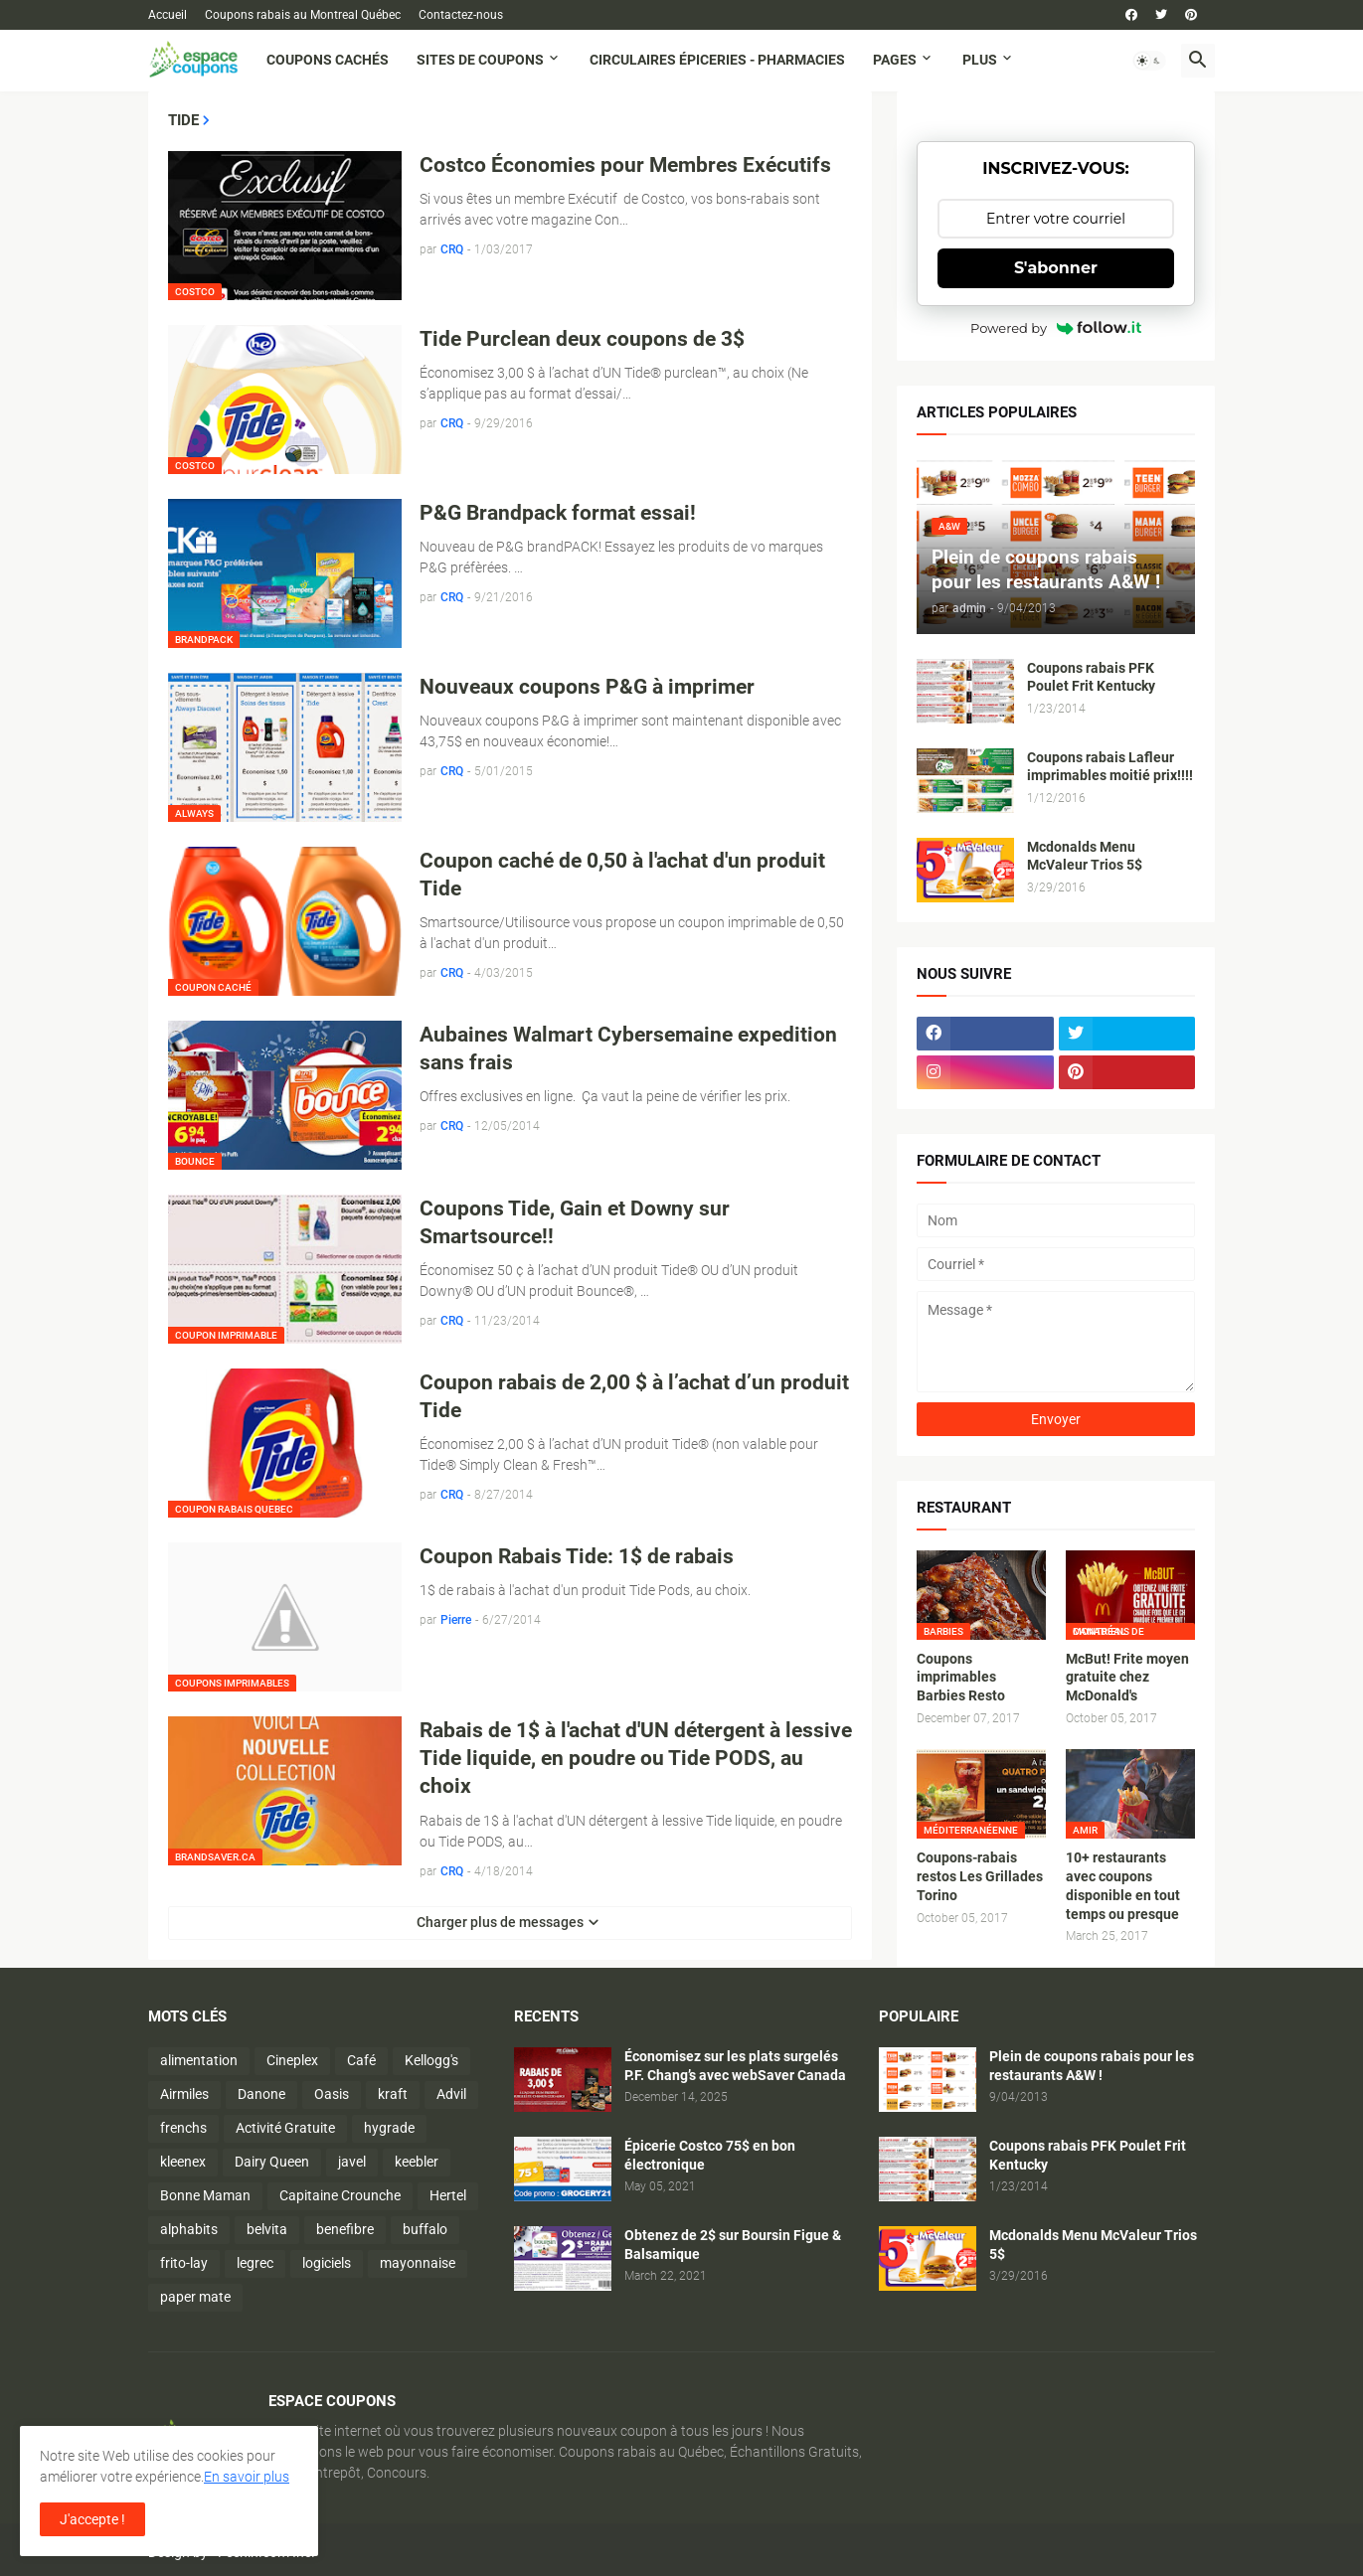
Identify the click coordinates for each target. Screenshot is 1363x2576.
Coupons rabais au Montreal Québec (303, 15)
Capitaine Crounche (340, 2195)
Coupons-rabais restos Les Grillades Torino (980, 1876)
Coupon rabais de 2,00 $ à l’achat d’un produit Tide (634, 1396)
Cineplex (292, 2060)
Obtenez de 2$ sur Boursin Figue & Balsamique (732, 2244)
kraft (393, 2094)
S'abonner (1056, 267)
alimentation (199, 2060)
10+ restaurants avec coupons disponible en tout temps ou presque (1123, 1886)
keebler (416, 2162)
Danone (261, 2094)
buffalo (425, 2229)
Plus (979, 60)
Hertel (447, 2195)
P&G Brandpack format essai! (558, 513)
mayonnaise (417, 2263)
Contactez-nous (461, 15)
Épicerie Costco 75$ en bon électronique (709, 2155)
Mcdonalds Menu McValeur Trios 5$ (1084, 856)
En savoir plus (246, 2477)
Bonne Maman (205, 2195)
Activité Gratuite (285, 2128)
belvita (267, 2229)
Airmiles (184, 2094)
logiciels (326, 2263)
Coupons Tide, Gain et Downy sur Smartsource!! (575, 1222)
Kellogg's (431, 2060)
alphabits (189, 2229)
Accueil (167, 15)
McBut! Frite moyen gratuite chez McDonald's (1127, 1677)
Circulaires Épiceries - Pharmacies (717, 60)
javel (352, 2162)
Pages (895, 60)
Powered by (1055, 328)
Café (361, 2060)
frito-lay (184, 2263)
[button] (1149, 61)
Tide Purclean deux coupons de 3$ (582, 339)
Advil (451, 2094)
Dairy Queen (272, 2162)
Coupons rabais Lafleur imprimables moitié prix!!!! (1110, 766)
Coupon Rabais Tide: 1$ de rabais (577, 1556)
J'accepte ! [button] (92, 2519)
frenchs (183, 2128)
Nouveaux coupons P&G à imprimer (587, 687)
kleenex (183, 2162)
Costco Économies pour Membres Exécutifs (625, 165)
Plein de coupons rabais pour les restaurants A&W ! (1091, 2065)
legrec (255, 2263)
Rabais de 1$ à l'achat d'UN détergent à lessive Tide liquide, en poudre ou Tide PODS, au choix (636, 1758)
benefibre (345, 2229)
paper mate (195, 2297)
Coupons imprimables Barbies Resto (961, 1677)
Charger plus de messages (500, 1922)
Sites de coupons (480, 60)
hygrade (389, 2128)
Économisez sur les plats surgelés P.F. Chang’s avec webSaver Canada (735, 2065)
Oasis (331, 2094)
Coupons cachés (327, 60)
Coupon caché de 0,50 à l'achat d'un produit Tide (622, 874)
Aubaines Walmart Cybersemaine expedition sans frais (628, 1048)
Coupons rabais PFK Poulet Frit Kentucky (1091, 677)
